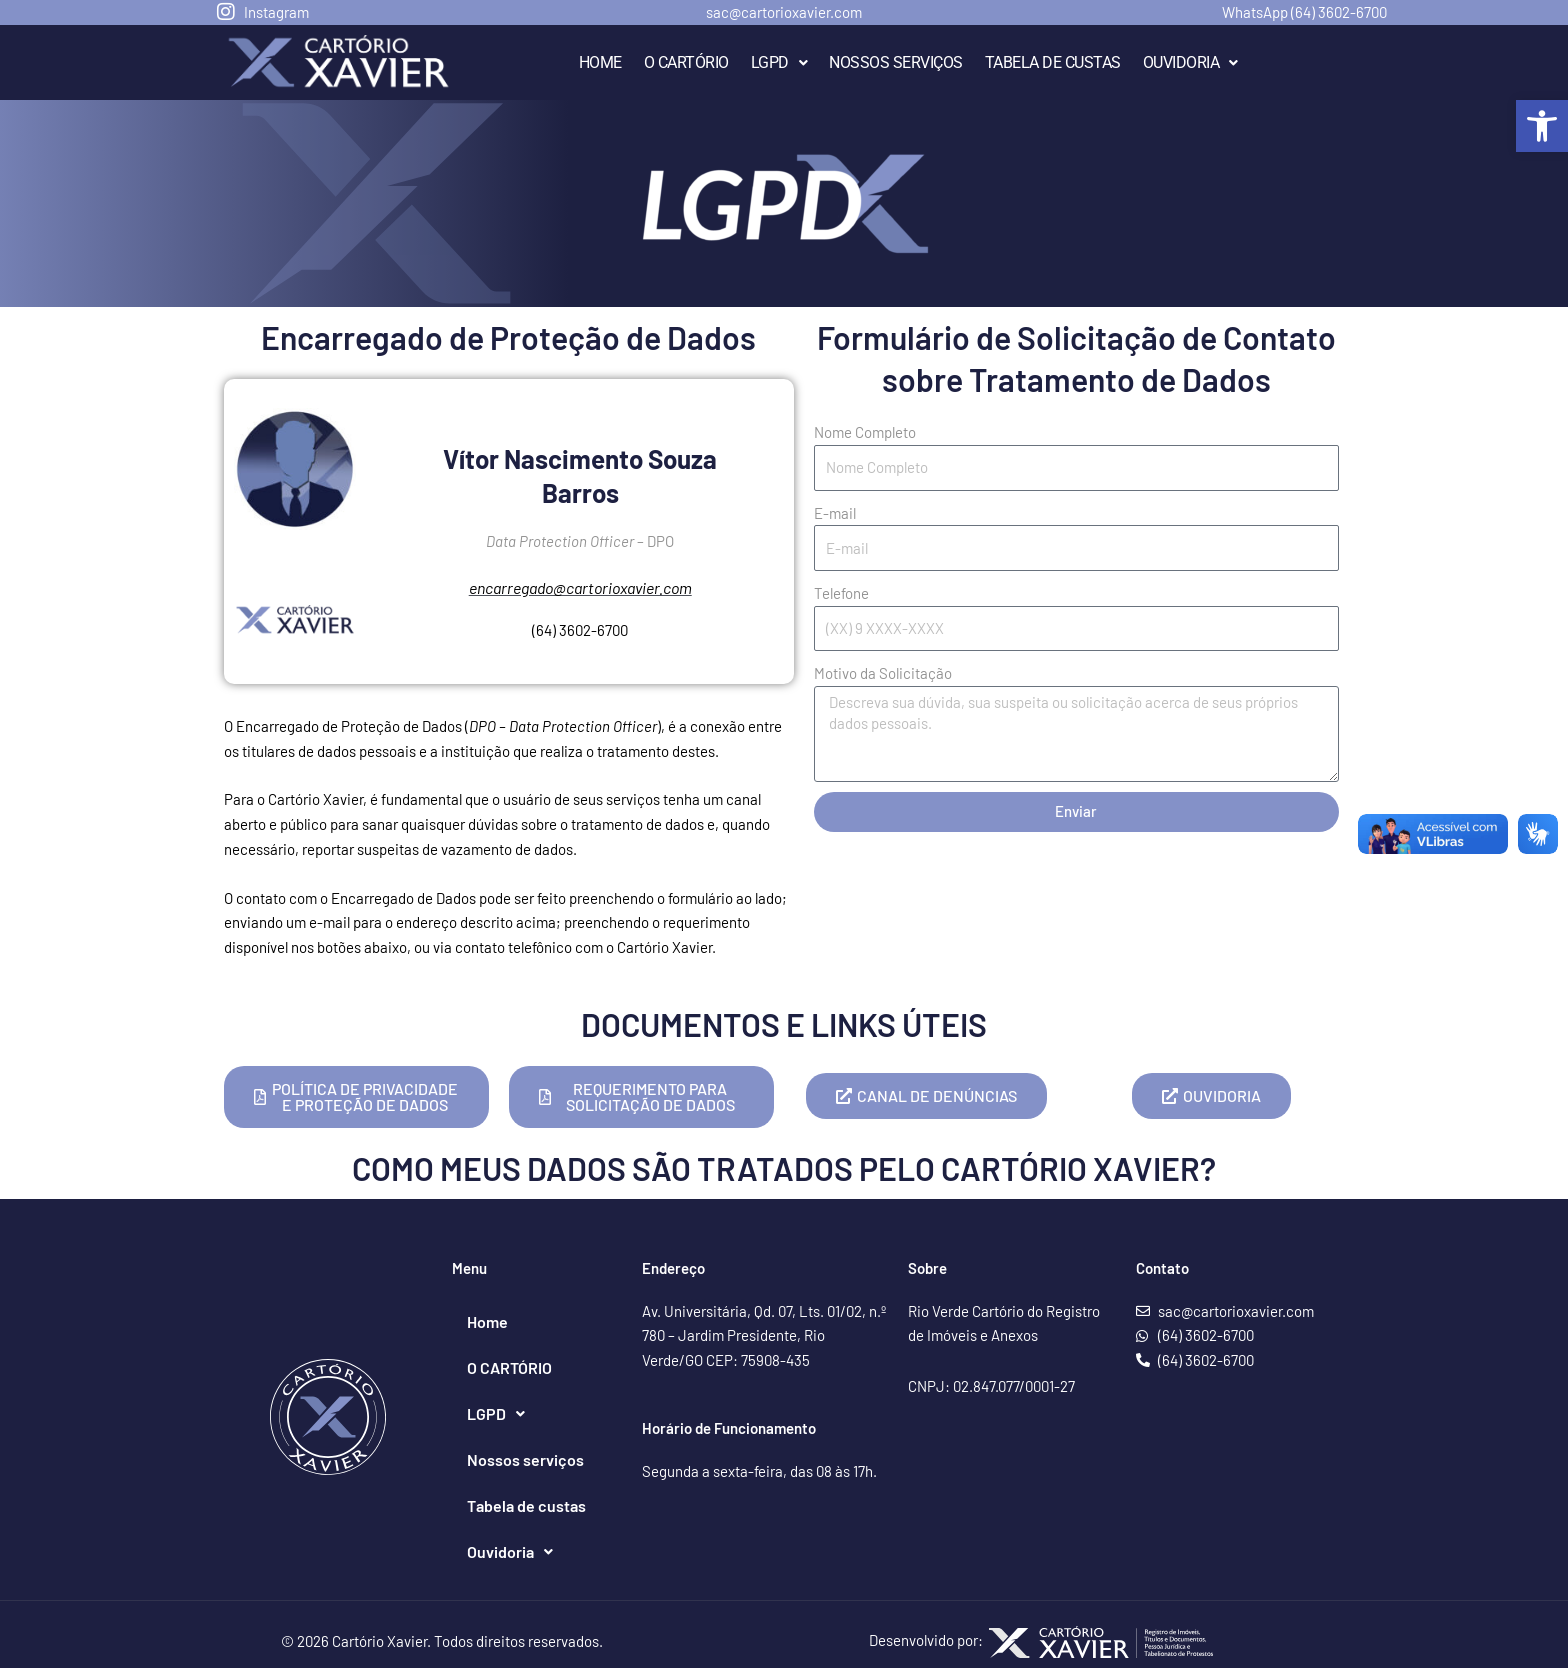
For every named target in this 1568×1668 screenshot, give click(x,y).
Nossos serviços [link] (896, 62)
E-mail (835, 513)
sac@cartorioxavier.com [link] (784, 12)
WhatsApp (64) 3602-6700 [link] (1304, 12)
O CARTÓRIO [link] (686, 62)
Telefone (841, 593)
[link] (1542, 126)
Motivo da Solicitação (883, 673)
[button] (779, 63)
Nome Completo (865, 432)
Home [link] (600, 62)
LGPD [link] (779, 62)
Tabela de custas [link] (1053, 62)
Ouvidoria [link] (1190, 62)
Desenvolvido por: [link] (1041, 1640)
